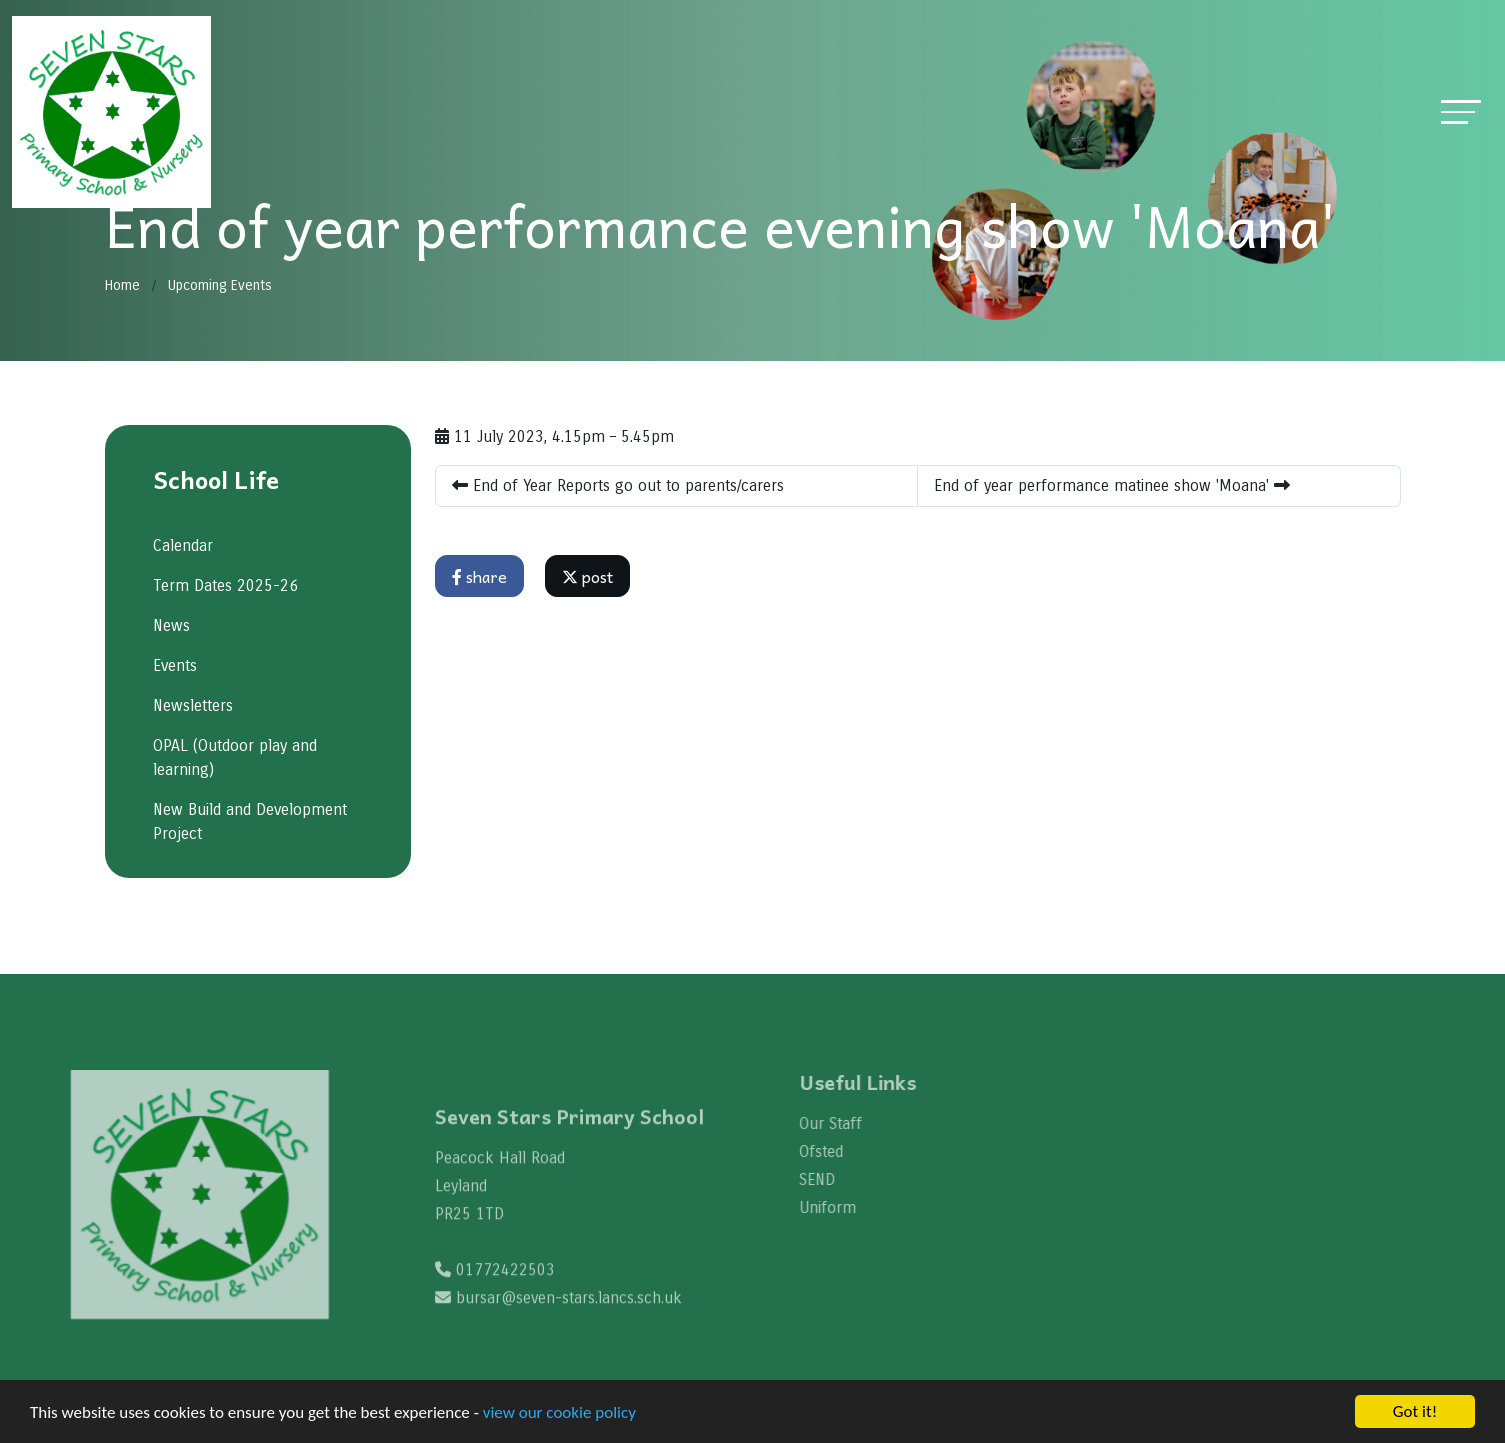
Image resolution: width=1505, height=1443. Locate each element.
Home (122, 285)
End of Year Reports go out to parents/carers (618, 485)
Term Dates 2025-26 (224, 585)
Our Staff (848, 1123)
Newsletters (192, 705)
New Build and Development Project (249, 821)
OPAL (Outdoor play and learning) (234, 757)
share (479, 576)
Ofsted (839, 1151)
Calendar (182, 545)
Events (174, 665)
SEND (835, 1179)
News (170, 625)
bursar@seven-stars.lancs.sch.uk (569, 1315)
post (587, 576)
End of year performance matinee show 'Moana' (1112, 485)
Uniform (845, 1207)
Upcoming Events (220, 285)
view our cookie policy (559, 1412)
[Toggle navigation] (1461, 111)
